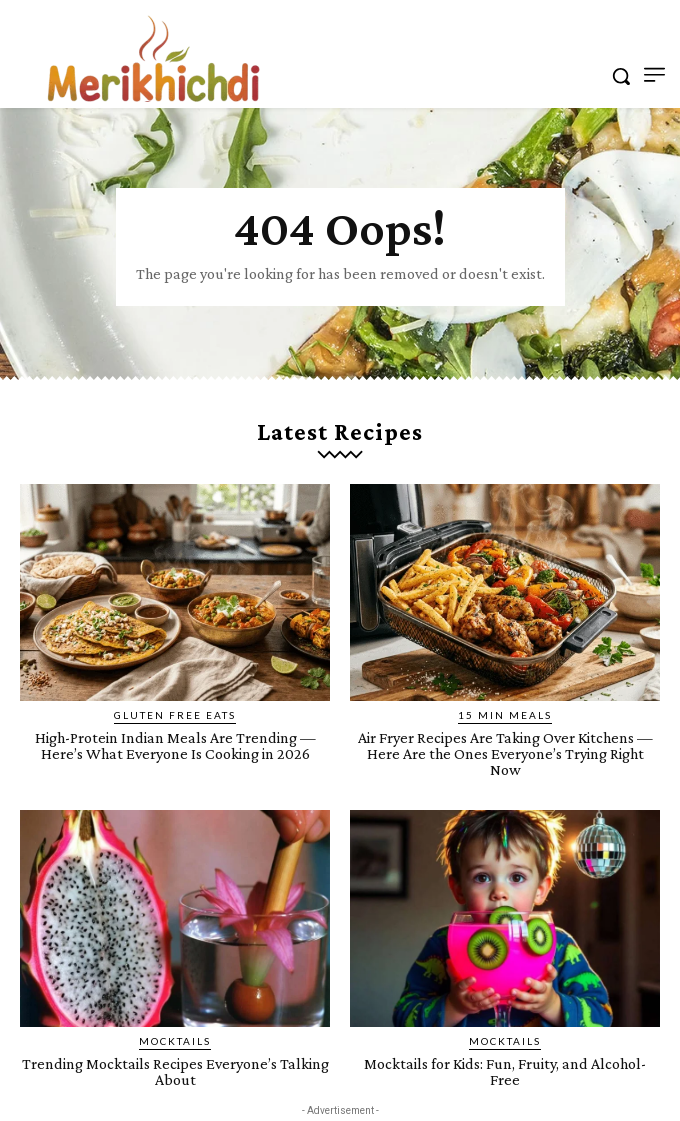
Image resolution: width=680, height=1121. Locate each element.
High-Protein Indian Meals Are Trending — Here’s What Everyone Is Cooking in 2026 (175, 745)
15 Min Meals (505, 715)
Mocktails (175, 1041)
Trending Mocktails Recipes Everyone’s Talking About (175, 1071)
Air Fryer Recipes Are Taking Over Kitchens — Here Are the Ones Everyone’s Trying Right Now (505, 753)
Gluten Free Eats (175, 715)
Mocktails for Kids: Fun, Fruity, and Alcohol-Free (505, 1071)
